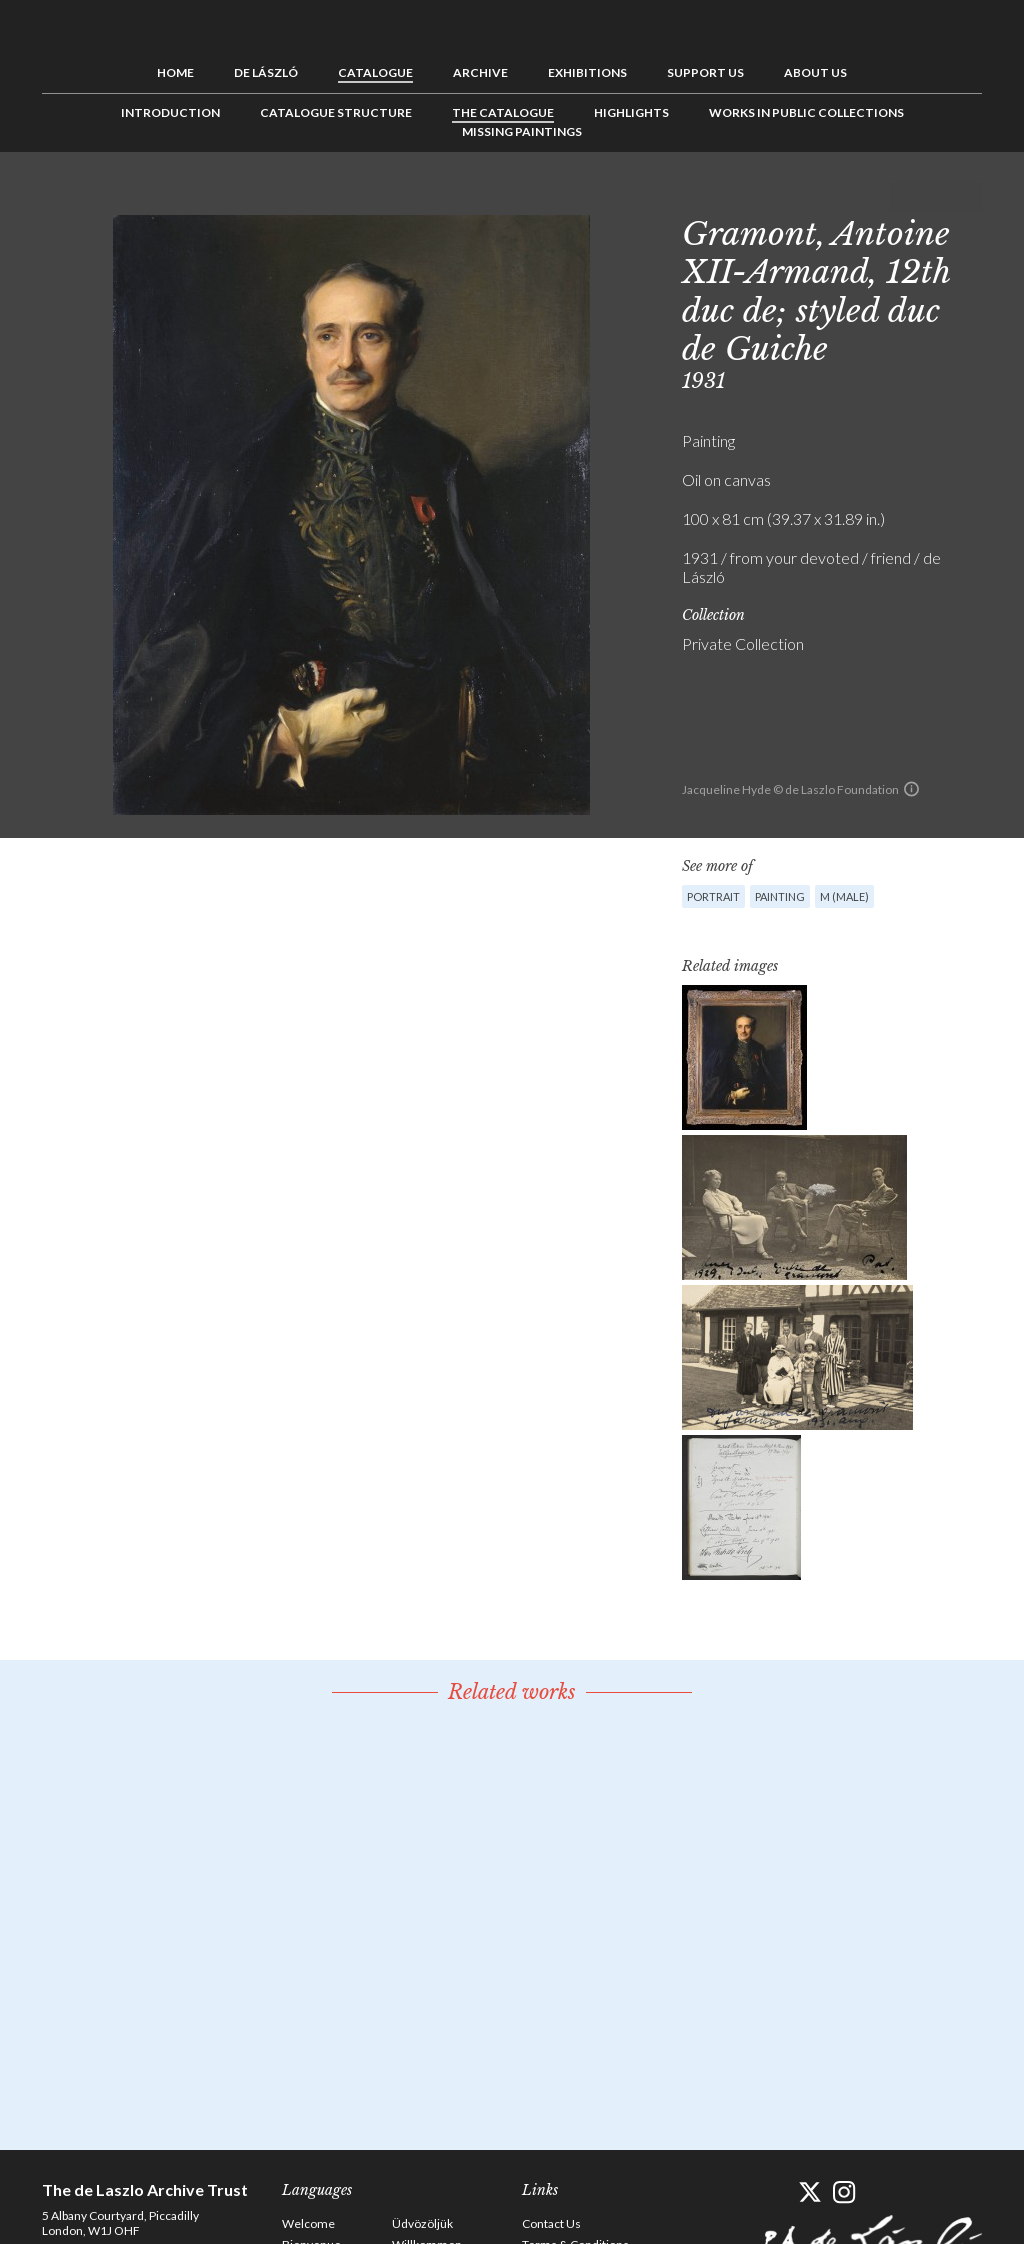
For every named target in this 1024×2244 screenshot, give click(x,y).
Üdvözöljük (422, 2223)
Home (175, 72)
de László (266, 72)
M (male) (844, 896)
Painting (780, 896)
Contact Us (551, 2223)
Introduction (170, 112)
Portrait (713, 896)
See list (936, 197)
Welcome (308, 2223)
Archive (480, 72)
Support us (705, 72)
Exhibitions (587, 72)
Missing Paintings (522, 131)
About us (815, 72)
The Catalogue (503, 112)
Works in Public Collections (806, 112)
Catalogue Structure (336, 112)
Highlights (631, 112)
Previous (905, 197)
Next (967, 197)
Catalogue (375, 72)
